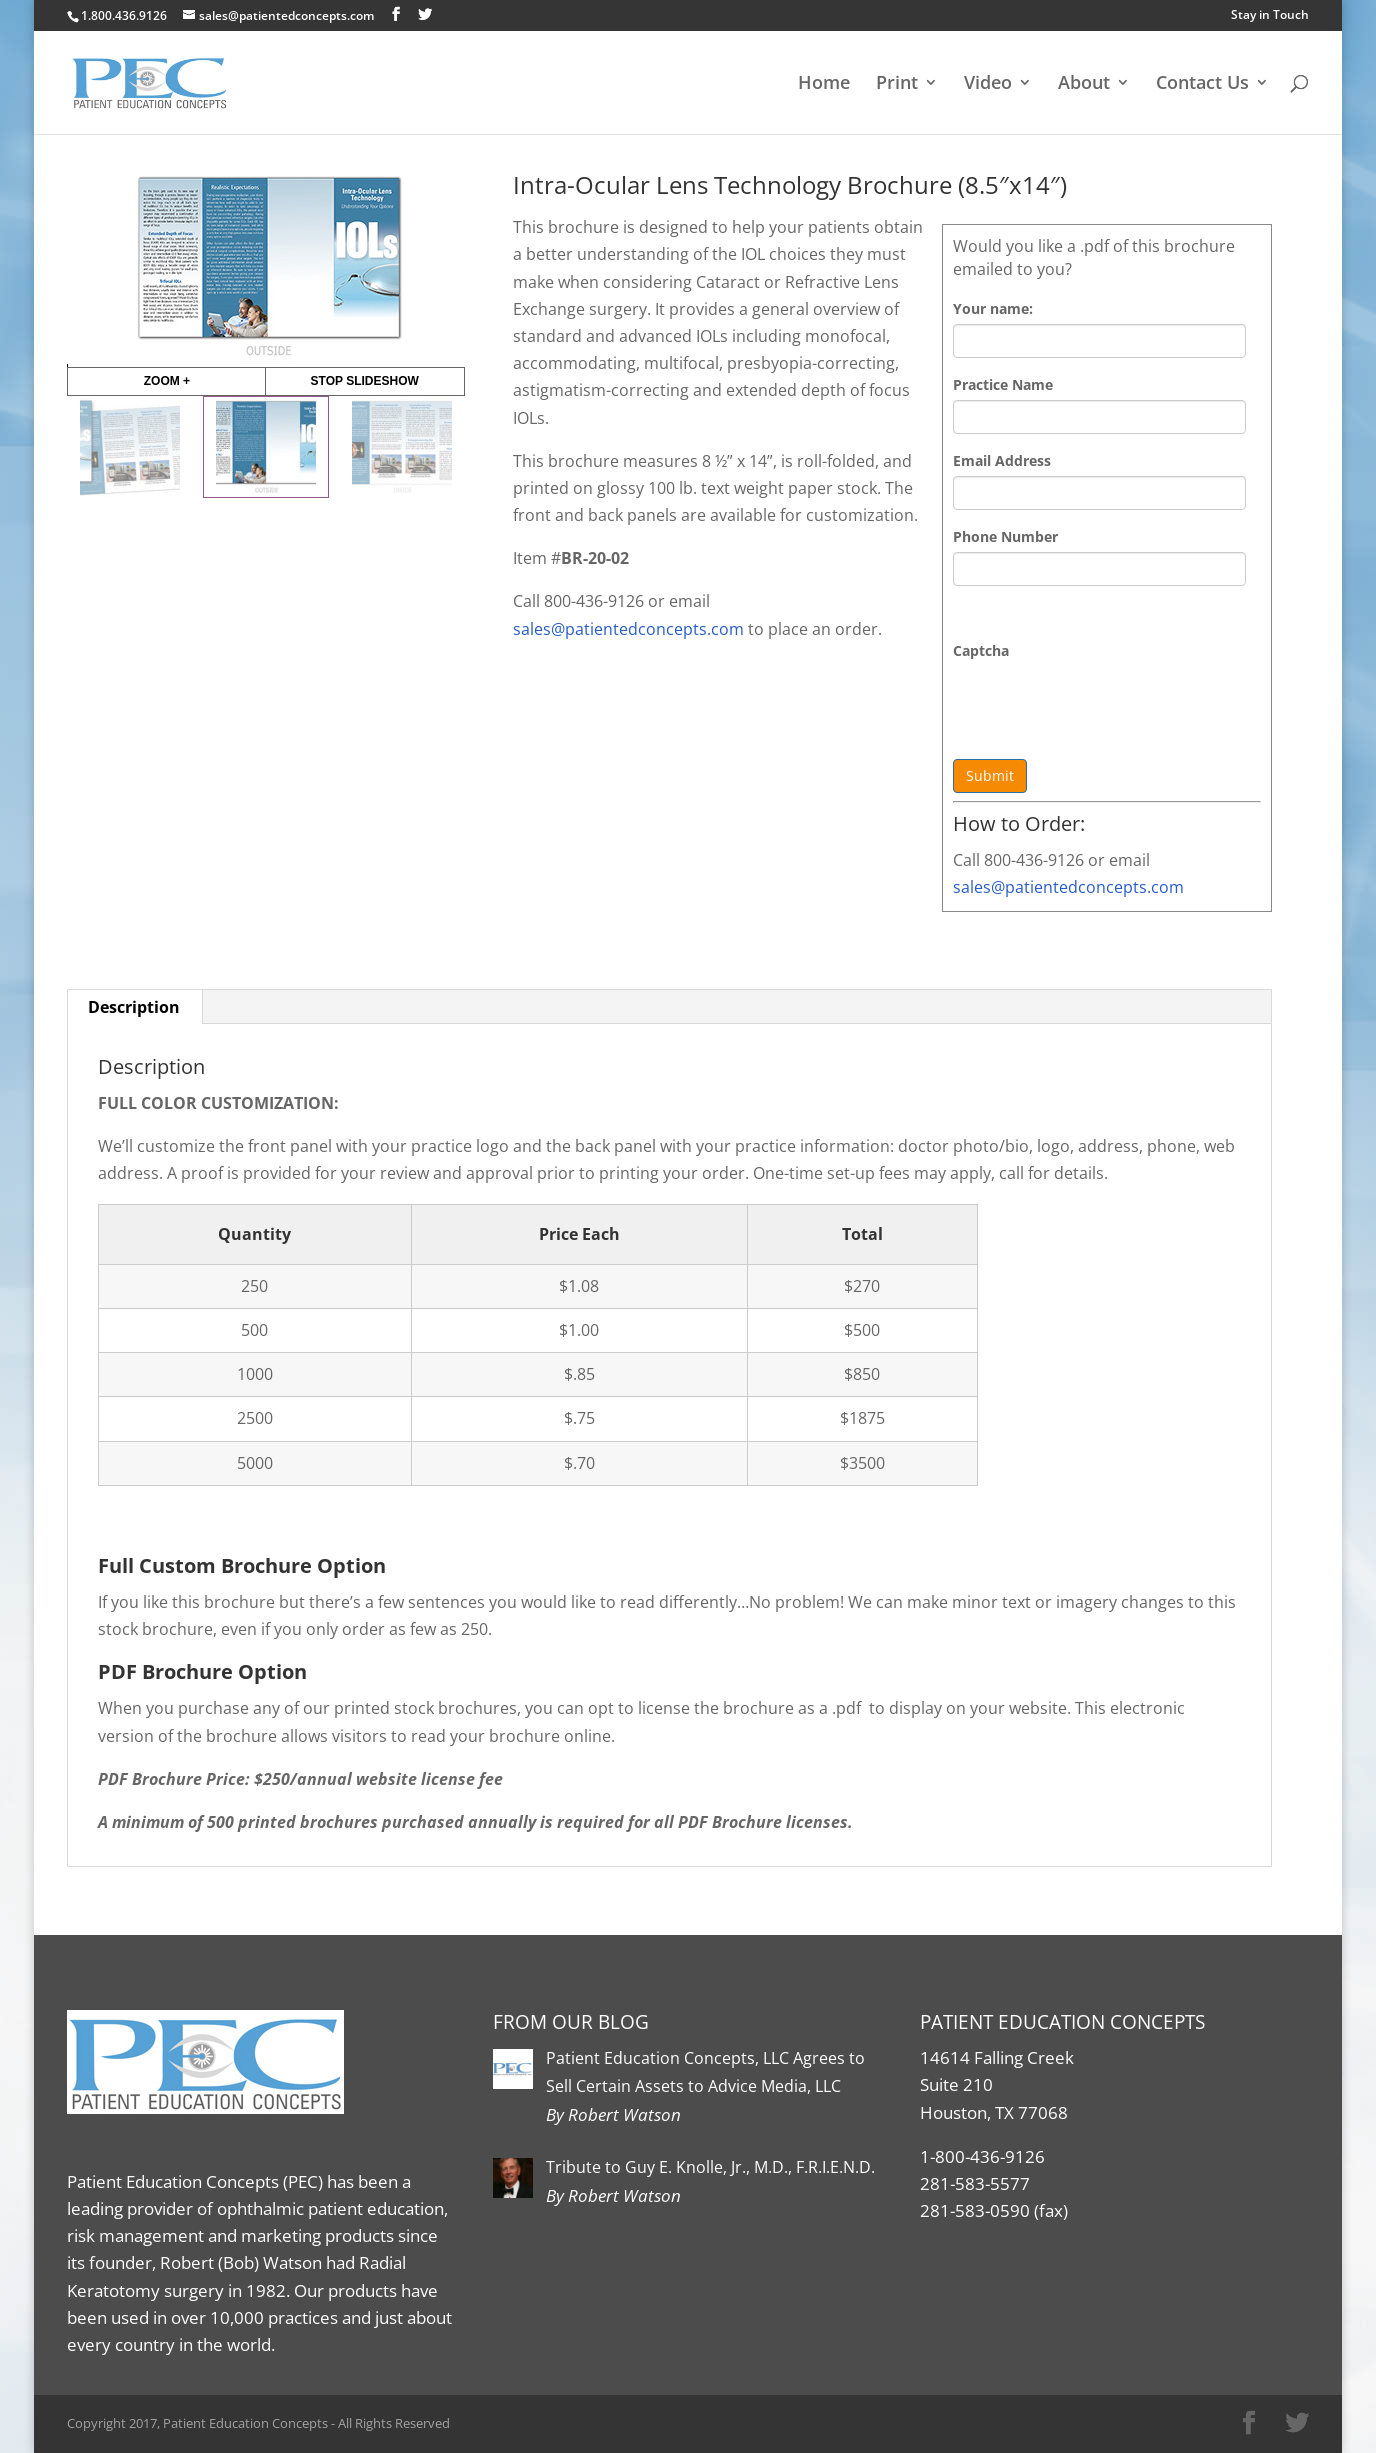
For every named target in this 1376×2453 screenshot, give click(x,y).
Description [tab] (134, 1007)
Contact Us (1202, 84)
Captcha (981, 650)
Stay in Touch (1270, 14)
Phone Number (1005, 536)
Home (824, 84)
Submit (990, 775)
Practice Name (1003, 384)
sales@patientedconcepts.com (1068, 887)
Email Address (1002, 460)
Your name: (993, 308)
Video (988, 84)
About (1084, 84)
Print (897, 84)
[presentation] (1105, 705)
